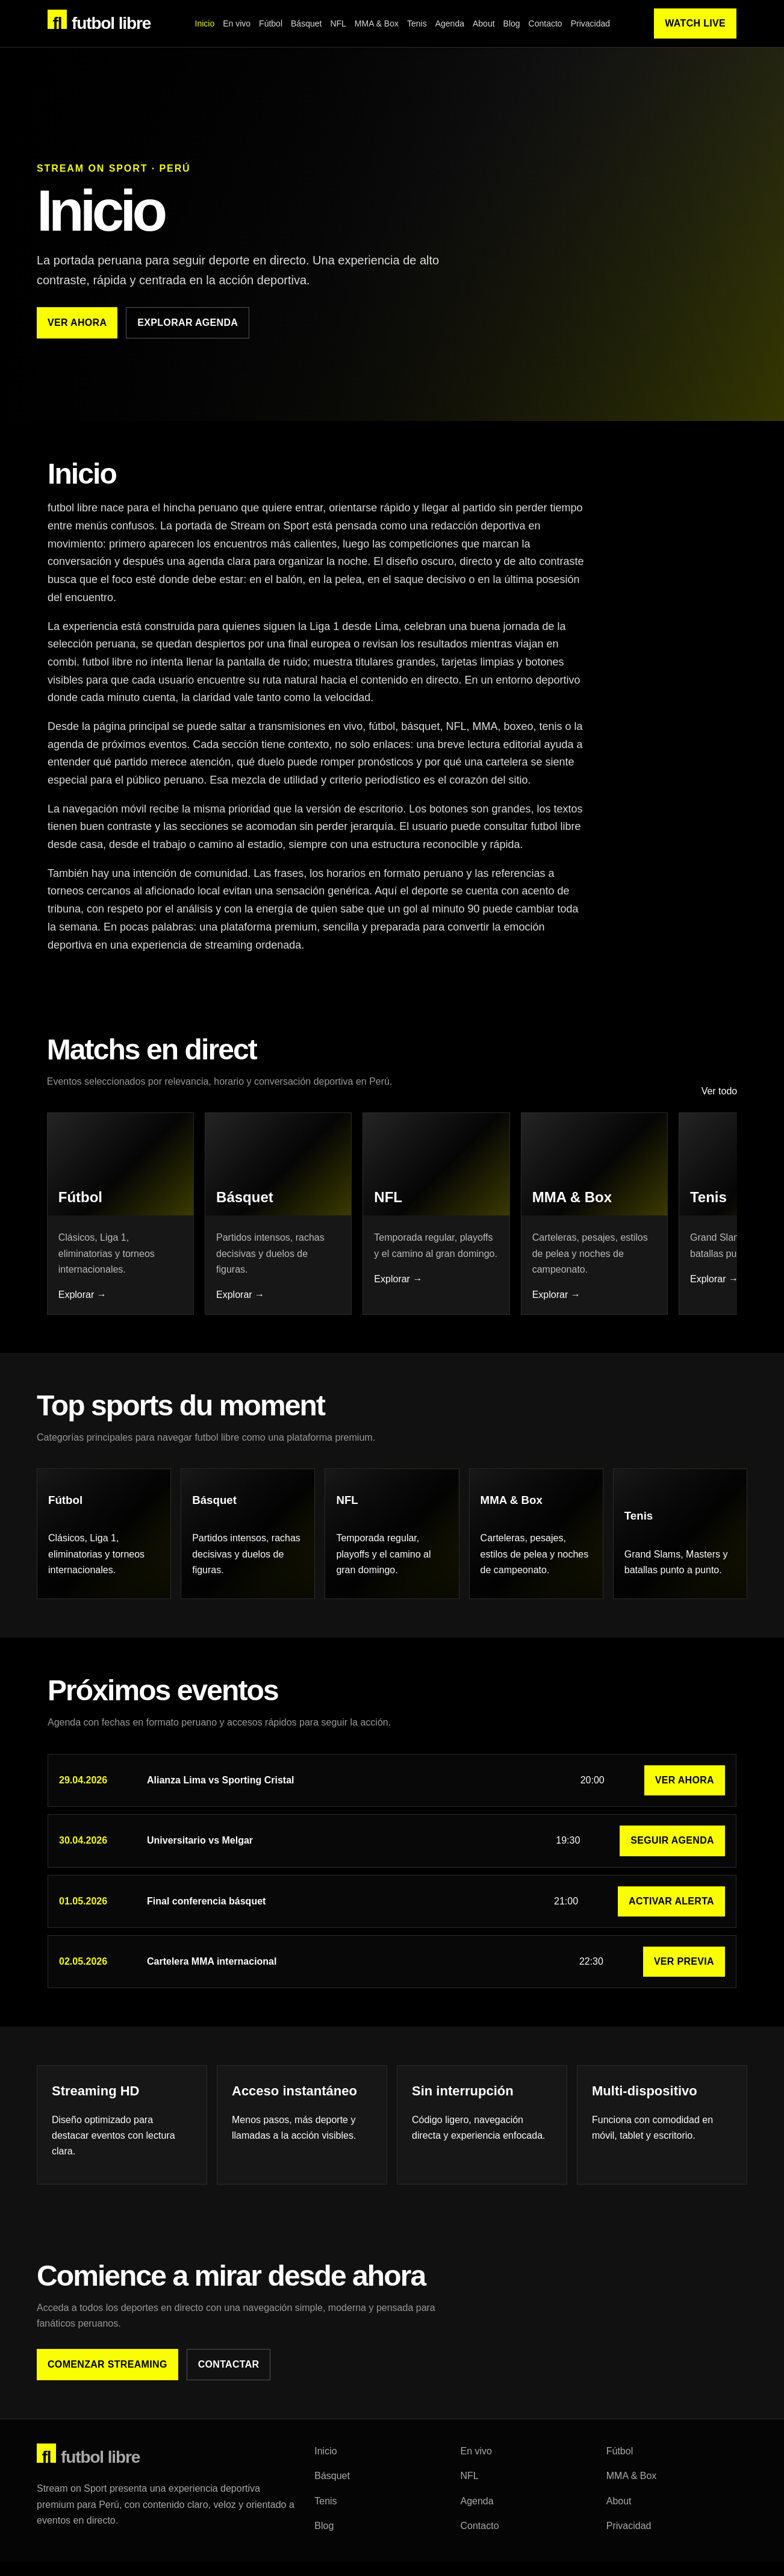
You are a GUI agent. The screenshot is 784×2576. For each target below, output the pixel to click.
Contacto (545, 23)
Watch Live (695, 23)
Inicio (205, 23)
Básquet (306, 23)
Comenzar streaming (107, 2388)
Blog (511, 23)
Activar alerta (671, 1925)
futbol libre (99, 21)
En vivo (236, 23)
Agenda (449, 23)
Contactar (229, 2388)
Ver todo (718, 1108)
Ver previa (684, 1985)
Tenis (417, 23)
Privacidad (590, 23)
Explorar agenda (187, 322)
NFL (338, 23)
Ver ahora (77, 322)
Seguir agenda (672, 1864)
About (484, 23)
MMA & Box (377, 23)
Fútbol (270, 23)
